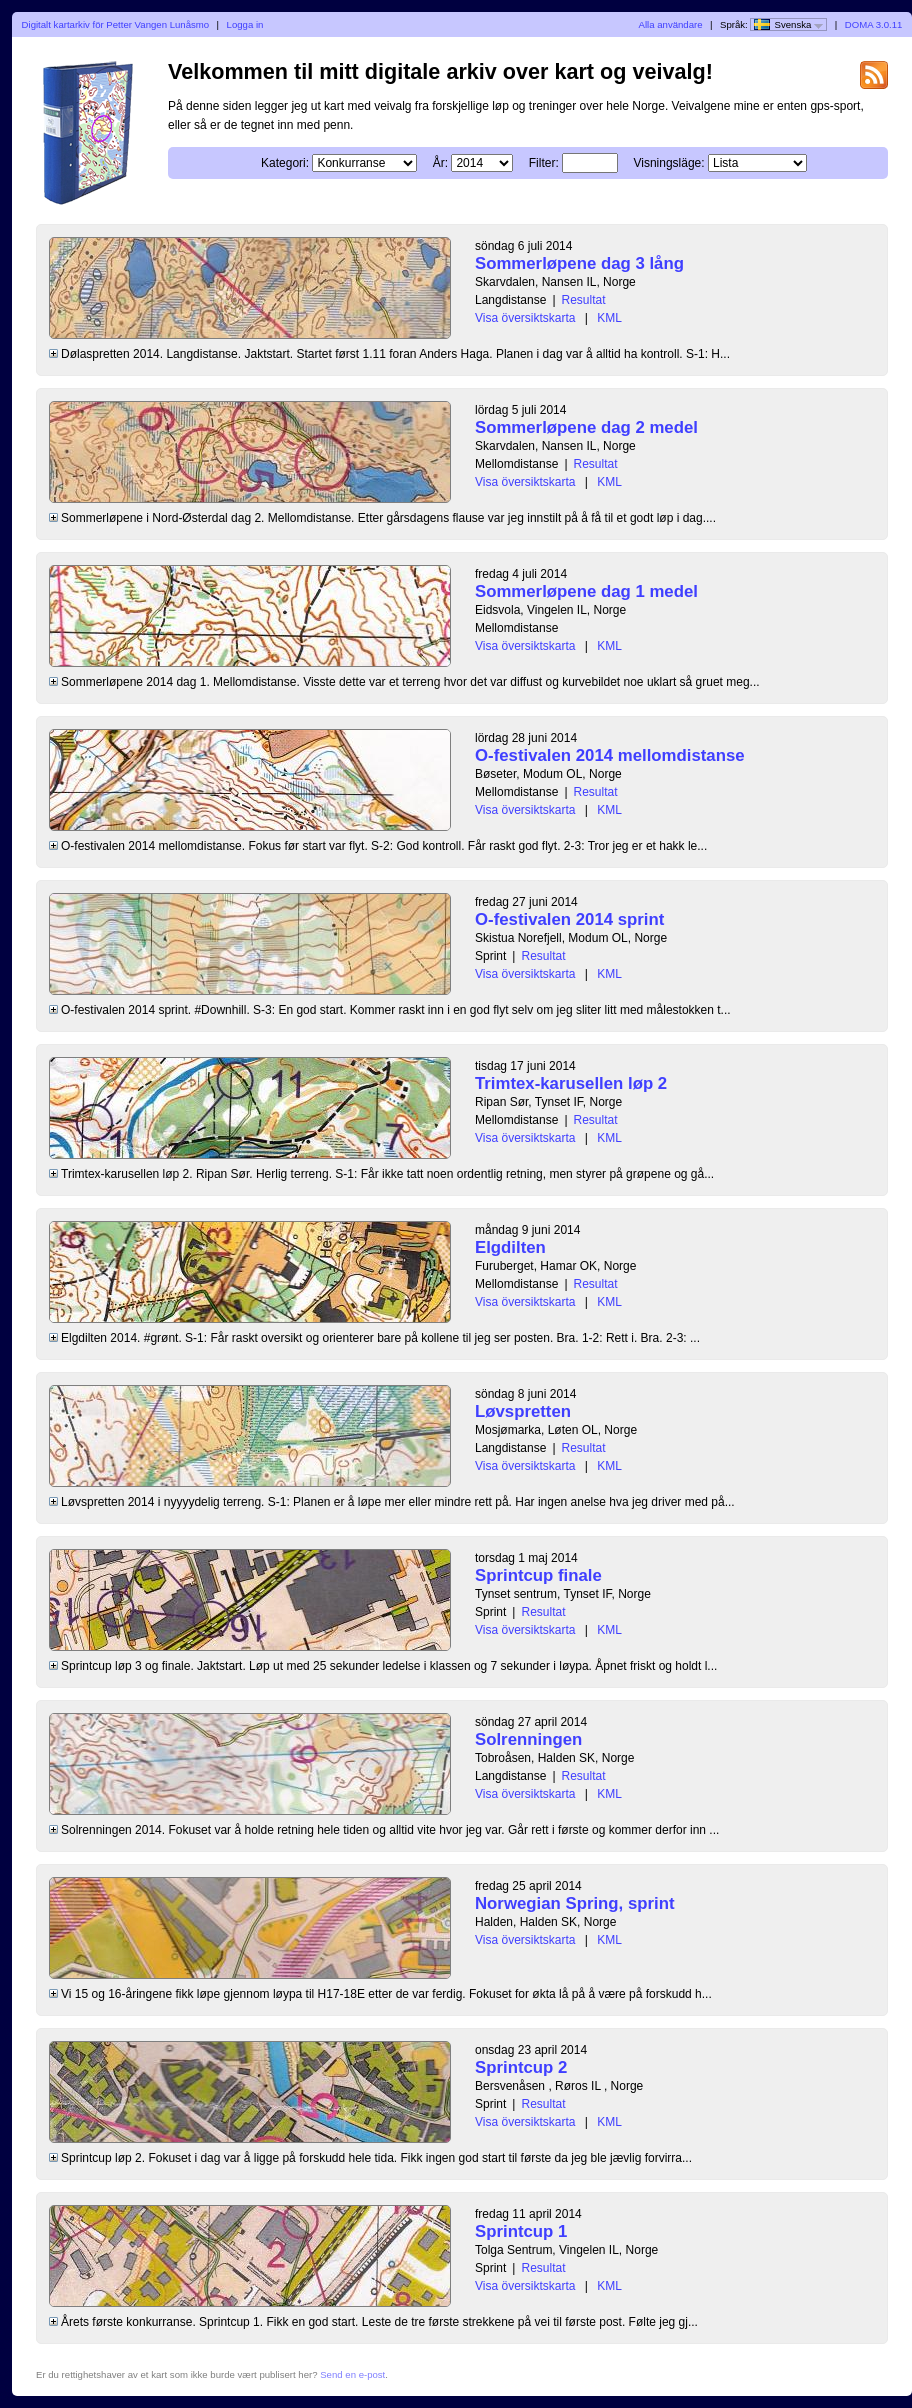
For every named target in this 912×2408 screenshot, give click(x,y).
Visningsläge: (668, 163)
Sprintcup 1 (521, 2231)
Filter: (544, 163)
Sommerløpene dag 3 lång (579, 263)
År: (440, 163)
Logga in (245, 24)
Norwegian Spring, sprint (575, 1903)
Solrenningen (528, 1739)
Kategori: (285, 163)
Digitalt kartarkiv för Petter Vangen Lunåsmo (116, 24)
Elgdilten (510, 1247)
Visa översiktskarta (525, 318)
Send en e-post (352, 2374)
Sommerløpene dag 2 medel (586, 427)
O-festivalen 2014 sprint (569, 919)
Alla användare (671, 24)
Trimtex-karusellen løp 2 (571, 1083)
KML (609, 318)
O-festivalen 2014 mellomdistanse (610, 755)
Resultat (584, 300)
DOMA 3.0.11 (874, 24)
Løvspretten (523, 1411)
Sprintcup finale (538, 1575)
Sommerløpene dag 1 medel (586, 591)
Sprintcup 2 (521, 2067)
